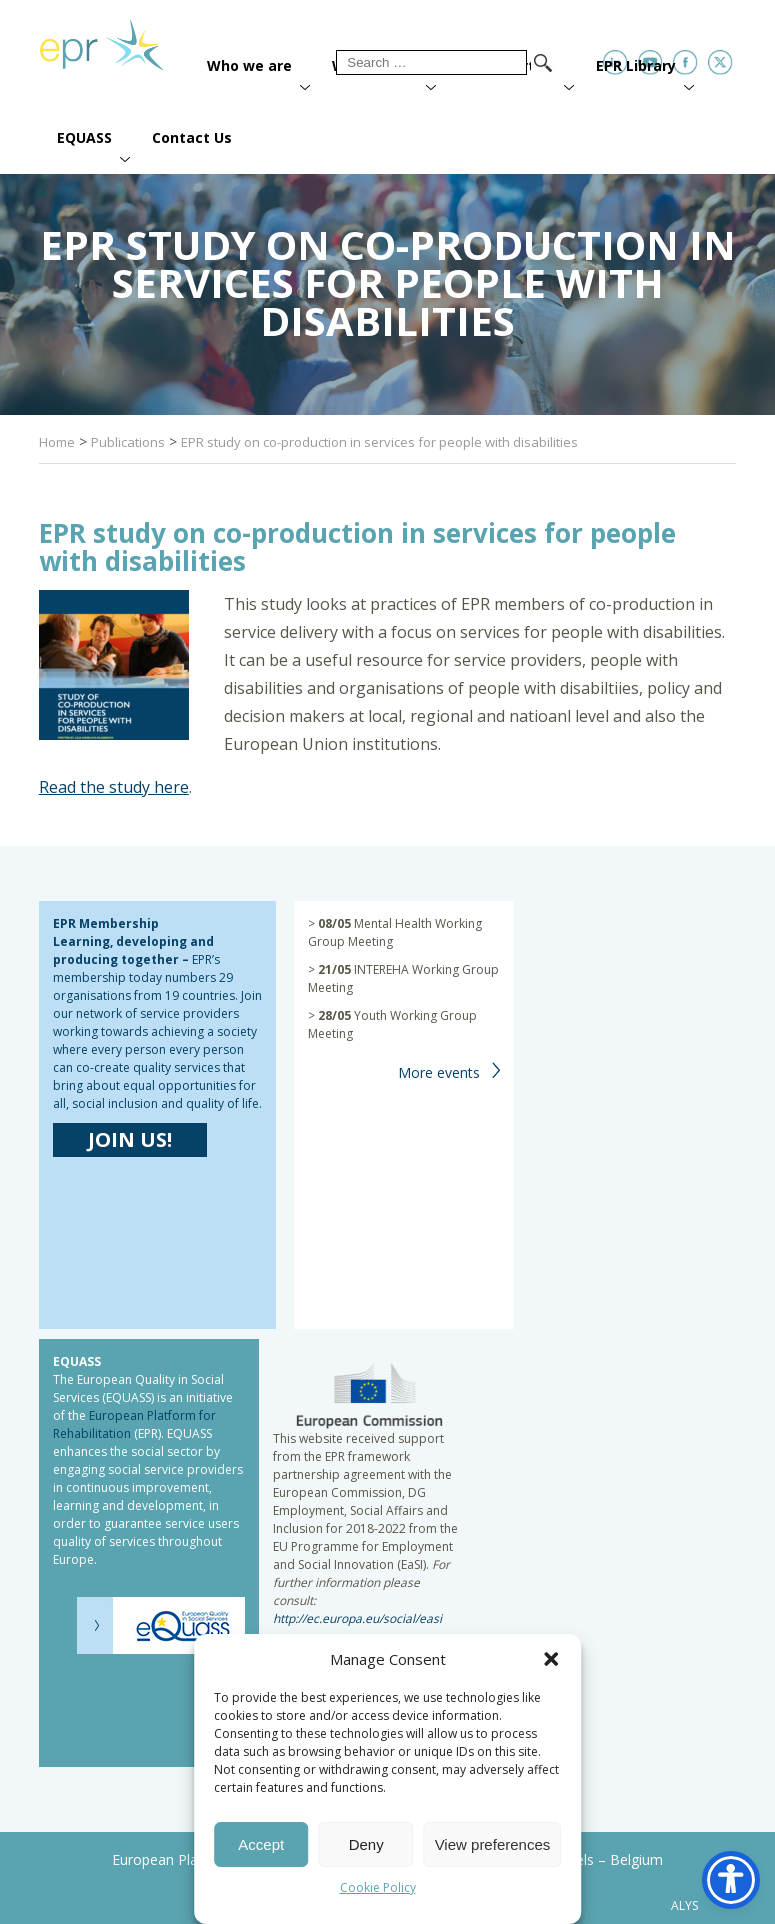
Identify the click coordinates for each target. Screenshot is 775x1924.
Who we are (249, 65)
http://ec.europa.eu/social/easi (357, 1618)
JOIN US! (130, 1139)
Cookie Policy (378, 1887)
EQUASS (84, 137)
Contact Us (192, 137)
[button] (551, 1659)
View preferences (493, 1844)
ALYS (684, 1906)
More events (439, 1072)
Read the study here (114, 787)
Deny (366, 1844)
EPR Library (636, 65)
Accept (261, 1844)
